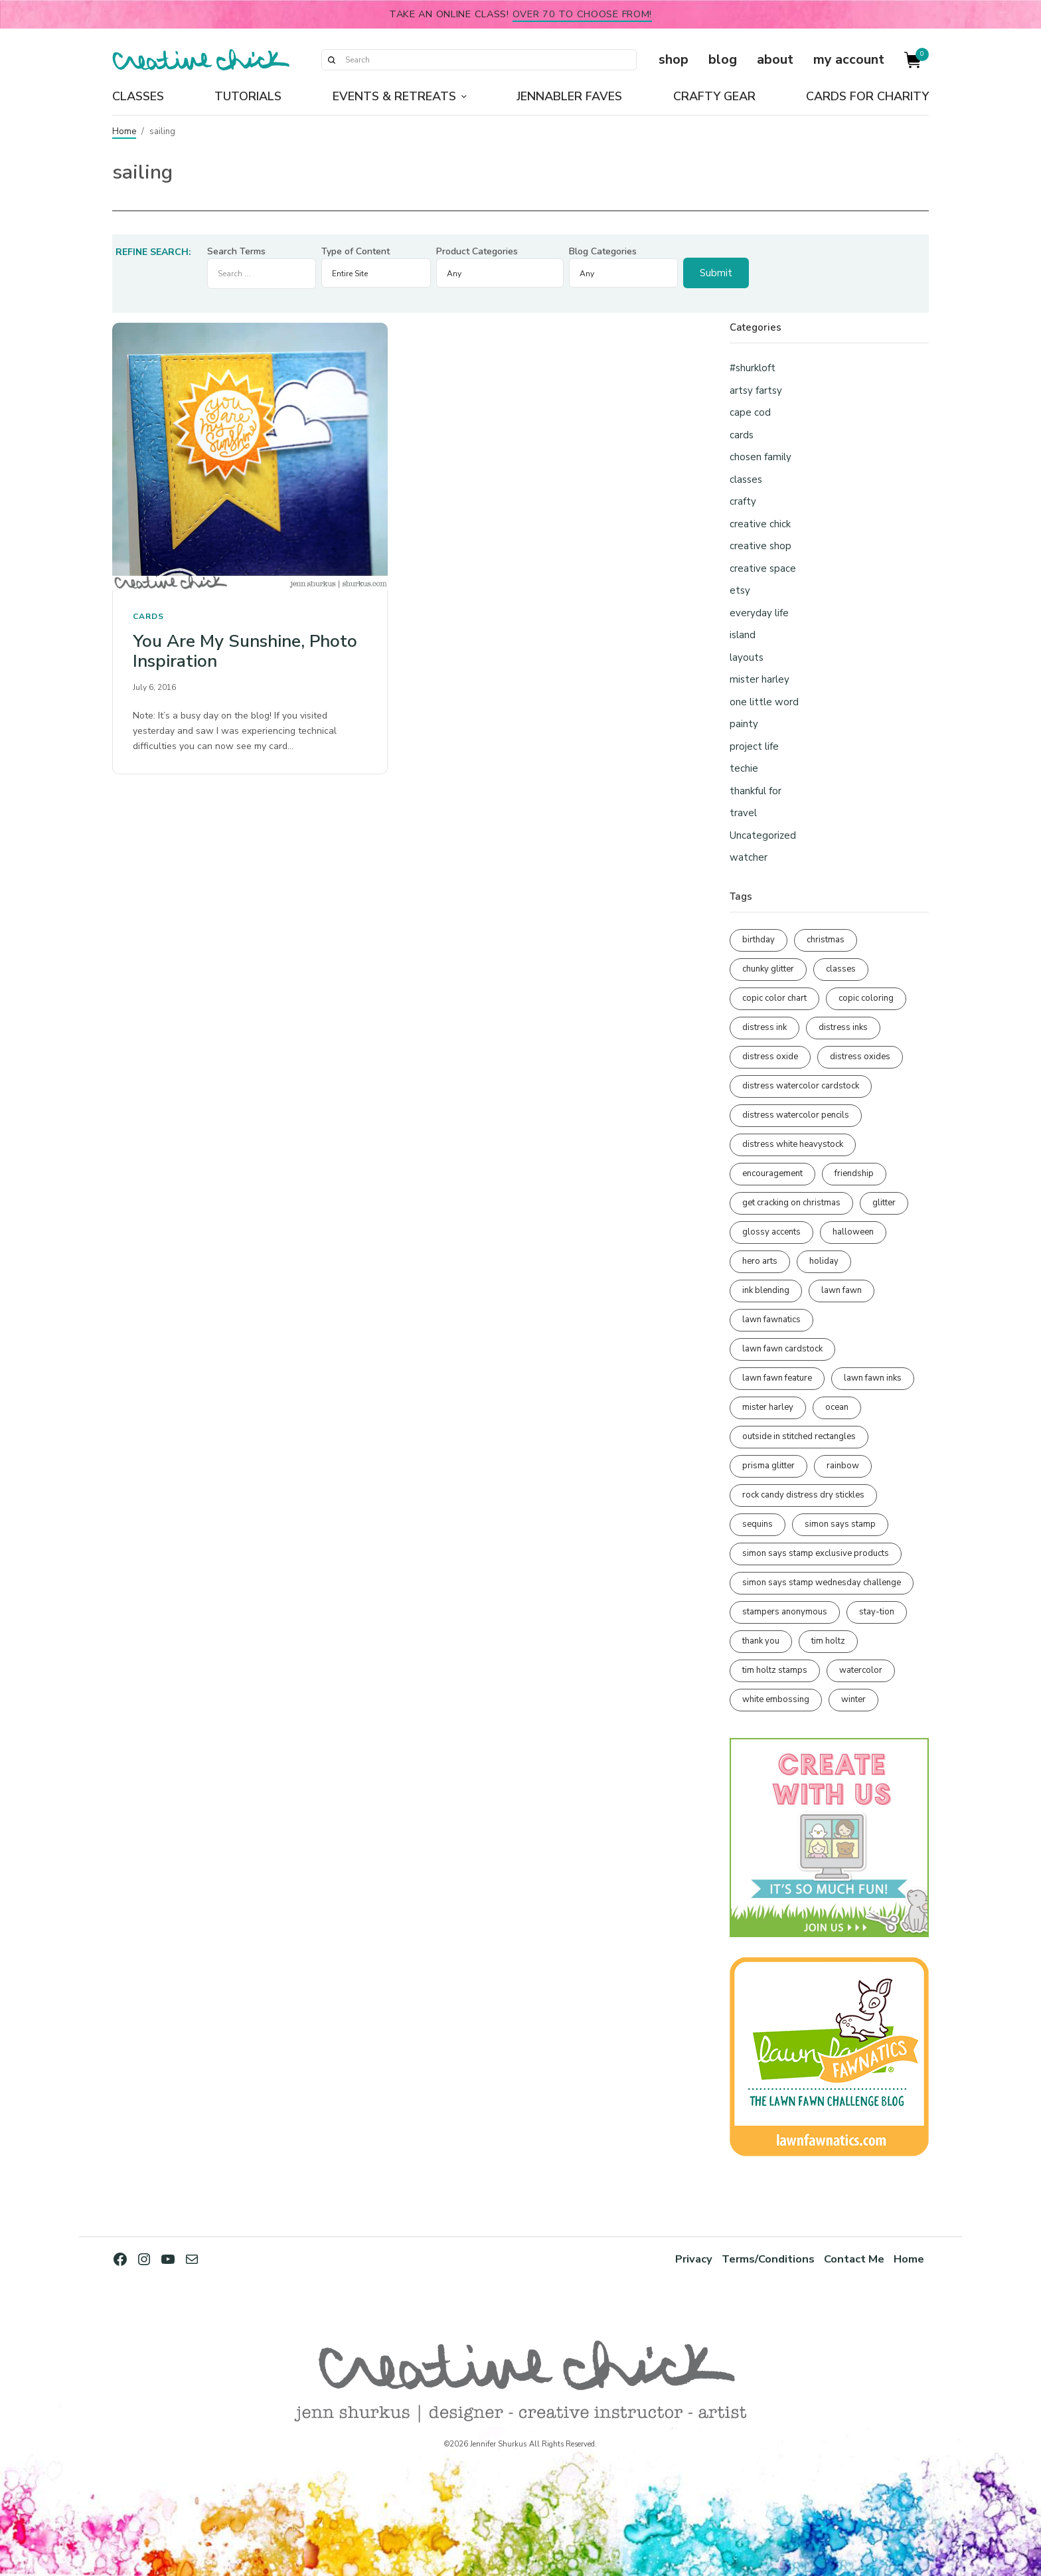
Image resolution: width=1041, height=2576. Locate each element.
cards (148, 616)
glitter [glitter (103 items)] (884, 1203)
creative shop (760, 546)
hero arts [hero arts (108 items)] (759, 1261)
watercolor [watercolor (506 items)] (860, 1670)
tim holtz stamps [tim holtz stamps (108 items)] (774, 1670)
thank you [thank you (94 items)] (760, 1641)
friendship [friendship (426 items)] (854, 1173)
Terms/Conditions (768, 2259)
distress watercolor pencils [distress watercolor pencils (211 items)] (795, 1115)
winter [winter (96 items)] (853, 1699)
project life (754, 746)
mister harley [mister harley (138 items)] (767, 1407)
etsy (740, 590)
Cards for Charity (867, 96)
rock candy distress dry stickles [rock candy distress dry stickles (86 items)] (803, 1495)
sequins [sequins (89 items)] (757, 1524)
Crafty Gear (714, 96)
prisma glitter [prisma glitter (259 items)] (768, 1466)
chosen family (760, 457)
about (775, 59)
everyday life (759, 613)
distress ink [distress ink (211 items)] (764, 1027)
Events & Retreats (394, 96)
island (743, 635)
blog (722, 59)
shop (673, 59)
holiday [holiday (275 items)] (824, 1261)
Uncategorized (763, 835)
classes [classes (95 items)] (841, 969)
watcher (748, 857)
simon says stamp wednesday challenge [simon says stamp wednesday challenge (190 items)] (821, 1583)
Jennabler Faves (569, 96)
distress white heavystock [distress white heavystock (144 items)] (792, 1144)
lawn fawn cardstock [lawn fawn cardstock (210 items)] (782, 1349)
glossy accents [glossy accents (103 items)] (771, 1232)
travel (743, 812)
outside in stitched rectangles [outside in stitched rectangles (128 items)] (799, 1436)
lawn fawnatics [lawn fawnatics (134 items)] (771, 1320)
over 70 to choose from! (583, 14)
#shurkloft (752, 368)
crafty (743, 501)
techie (744, 768)
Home (124, 131)
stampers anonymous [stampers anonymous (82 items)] (784, 1612)
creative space (763, 568)
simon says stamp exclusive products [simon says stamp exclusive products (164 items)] (815, 1553)
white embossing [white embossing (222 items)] (775, 1699)
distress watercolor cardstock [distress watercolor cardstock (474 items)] (800, 1086)
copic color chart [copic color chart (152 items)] (774, 998)
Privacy (693, 2259)
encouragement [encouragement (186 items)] (772, 1173)
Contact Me (854, 2259)
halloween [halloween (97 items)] (853, 1232)
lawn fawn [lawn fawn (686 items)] (841, 1290)
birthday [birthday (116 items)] (758, 940)
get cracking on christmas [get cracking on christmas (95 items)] (791, 1203)
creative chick (760, 524)
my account (848, 59)
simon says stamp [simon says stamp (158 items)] (840, 1524)
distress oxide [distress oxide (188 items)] (770, 1057)
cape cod (750, 412)
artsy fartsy (756, 390)
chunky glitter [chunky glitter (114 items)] (768, 969)
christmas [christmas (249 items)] (825, 940)
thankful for (755, 791)
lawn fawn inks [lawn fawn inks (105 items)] (873, 1378)
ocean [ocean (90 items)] (836, 1407)
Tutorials (247, 96)
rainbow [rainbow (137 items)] (843, 1466)
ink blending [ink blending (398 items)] (765, 1290)
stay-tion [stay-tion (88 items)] (876, 1612)
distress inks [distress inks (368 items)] (843, 1027)
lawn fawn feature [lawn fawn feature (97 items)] (777, 1378)
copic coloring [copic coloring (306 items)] (866, 998)
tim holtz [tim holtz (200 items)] (828, 1641)
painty (744, 723)
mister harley (759, 679)
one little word (764, 702)
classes (746, 479)
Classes (138, 96)
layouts (746, 657)
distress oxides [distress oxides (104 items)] (860, 1057)
